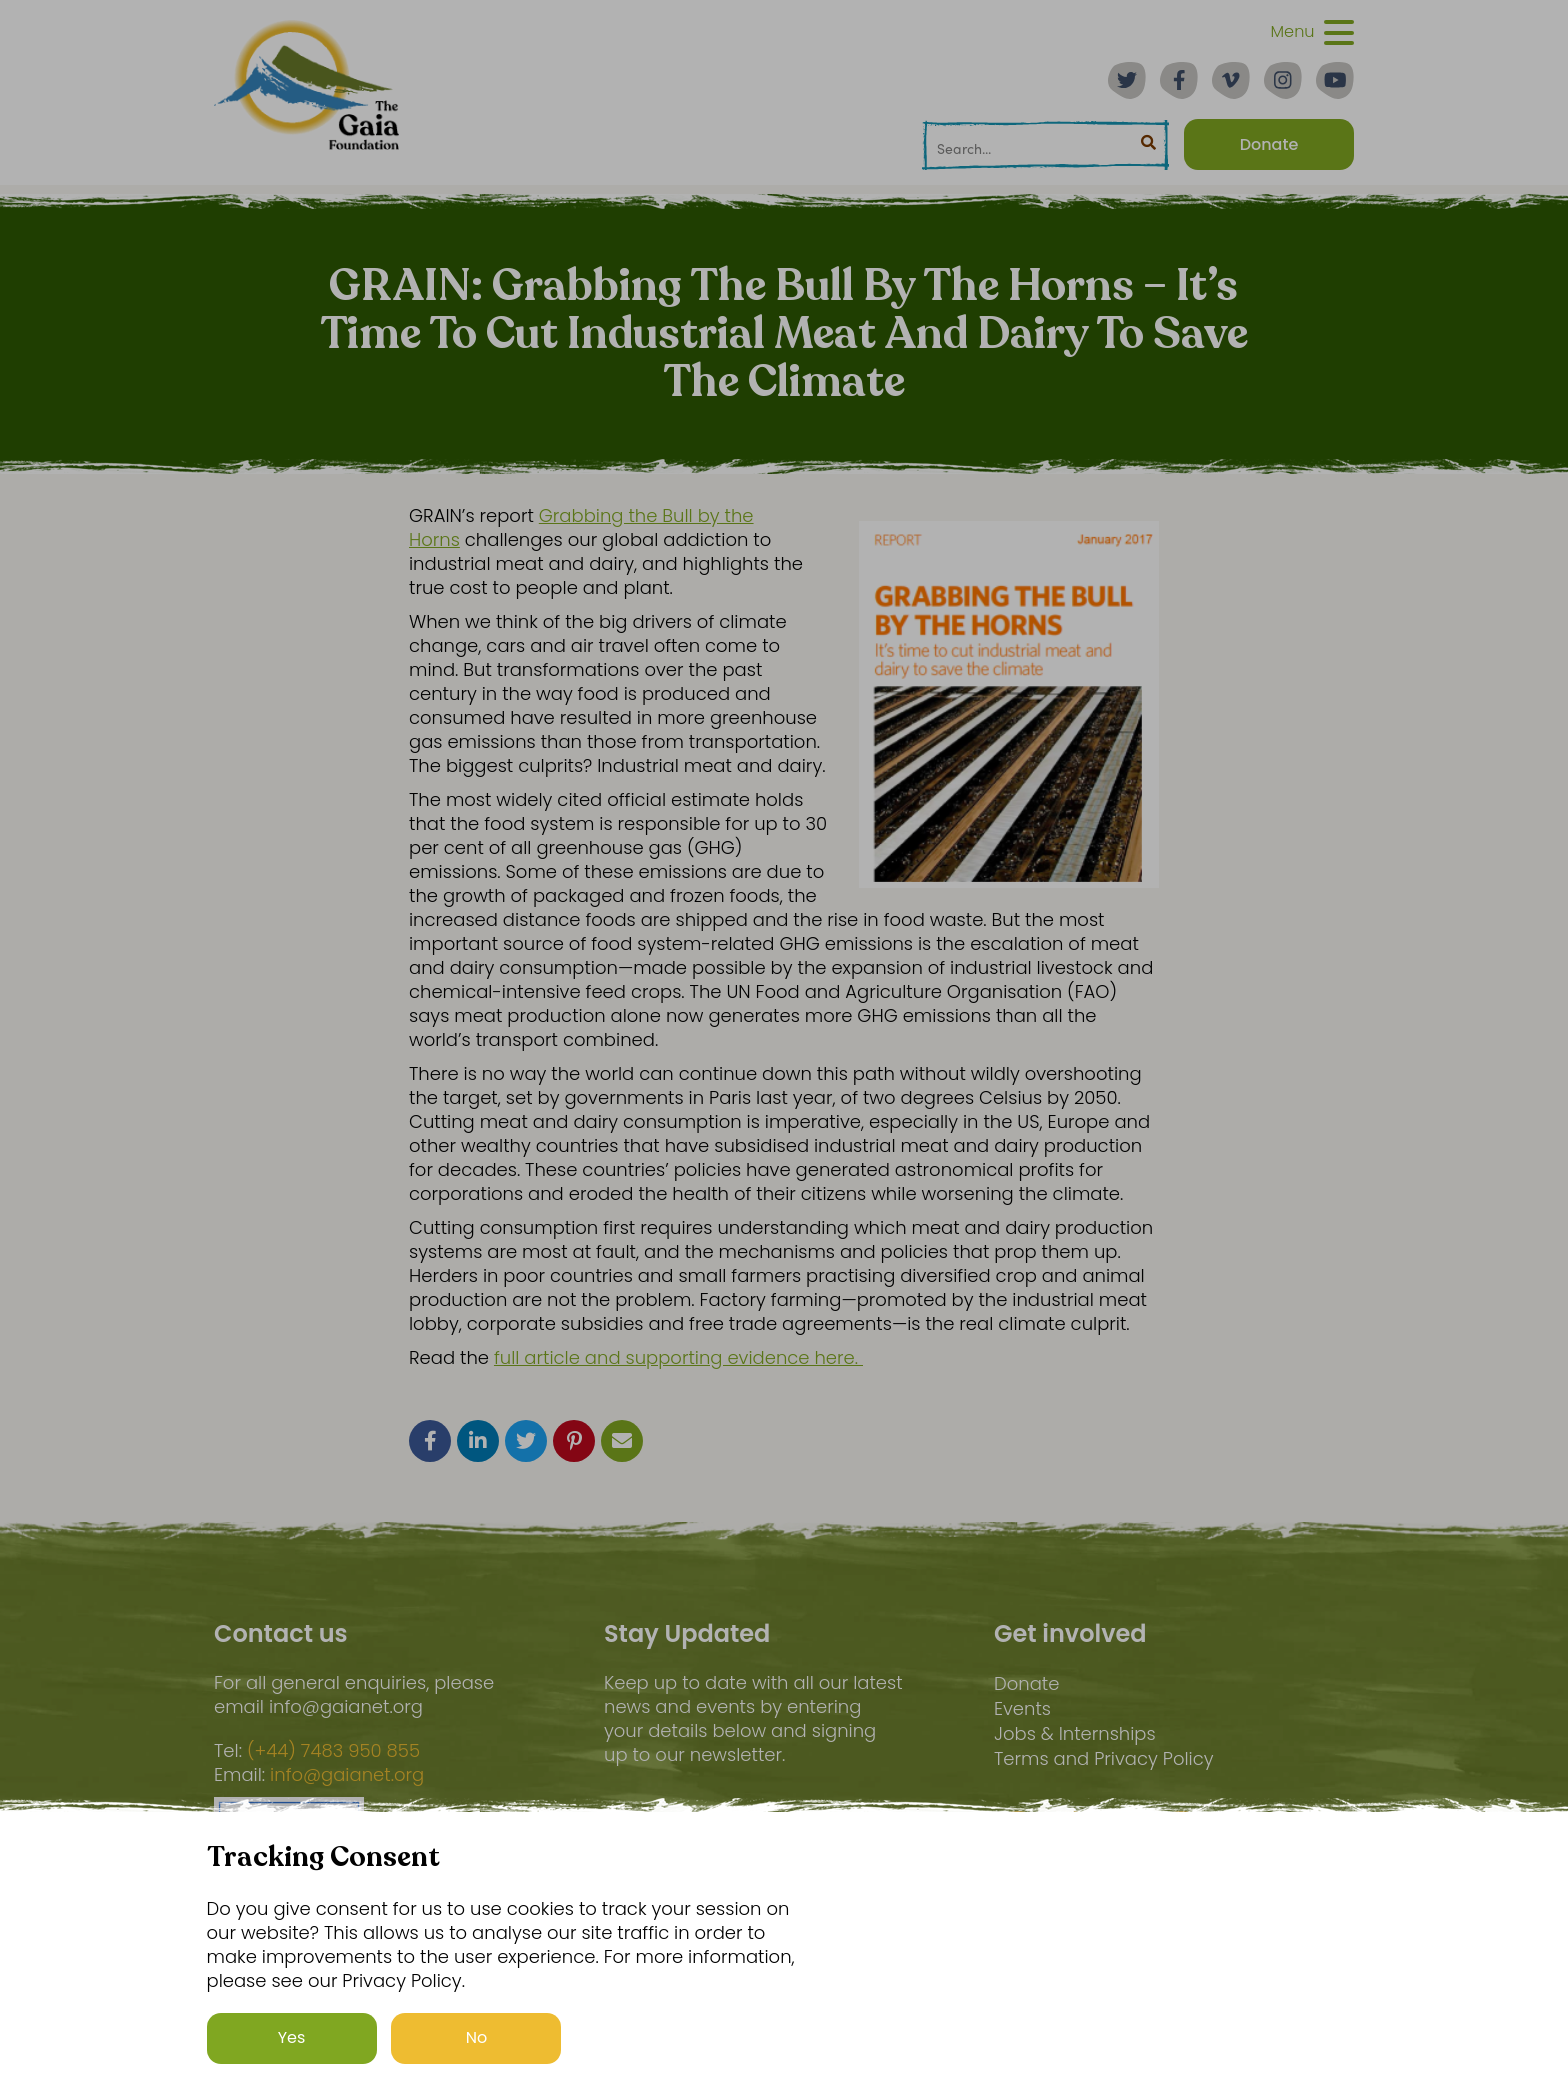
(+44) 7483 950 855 (333, 1751)
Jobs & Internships (1075, 1733)
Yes (292, 2037)
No (477, 2037)
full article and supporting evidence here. (678, 1357)
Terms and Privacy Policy (1104, 1758)
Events (1022, 1708)
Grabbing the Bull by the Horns (581, 527)
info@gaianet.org (347, 1775)
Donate (1026, 1683)
